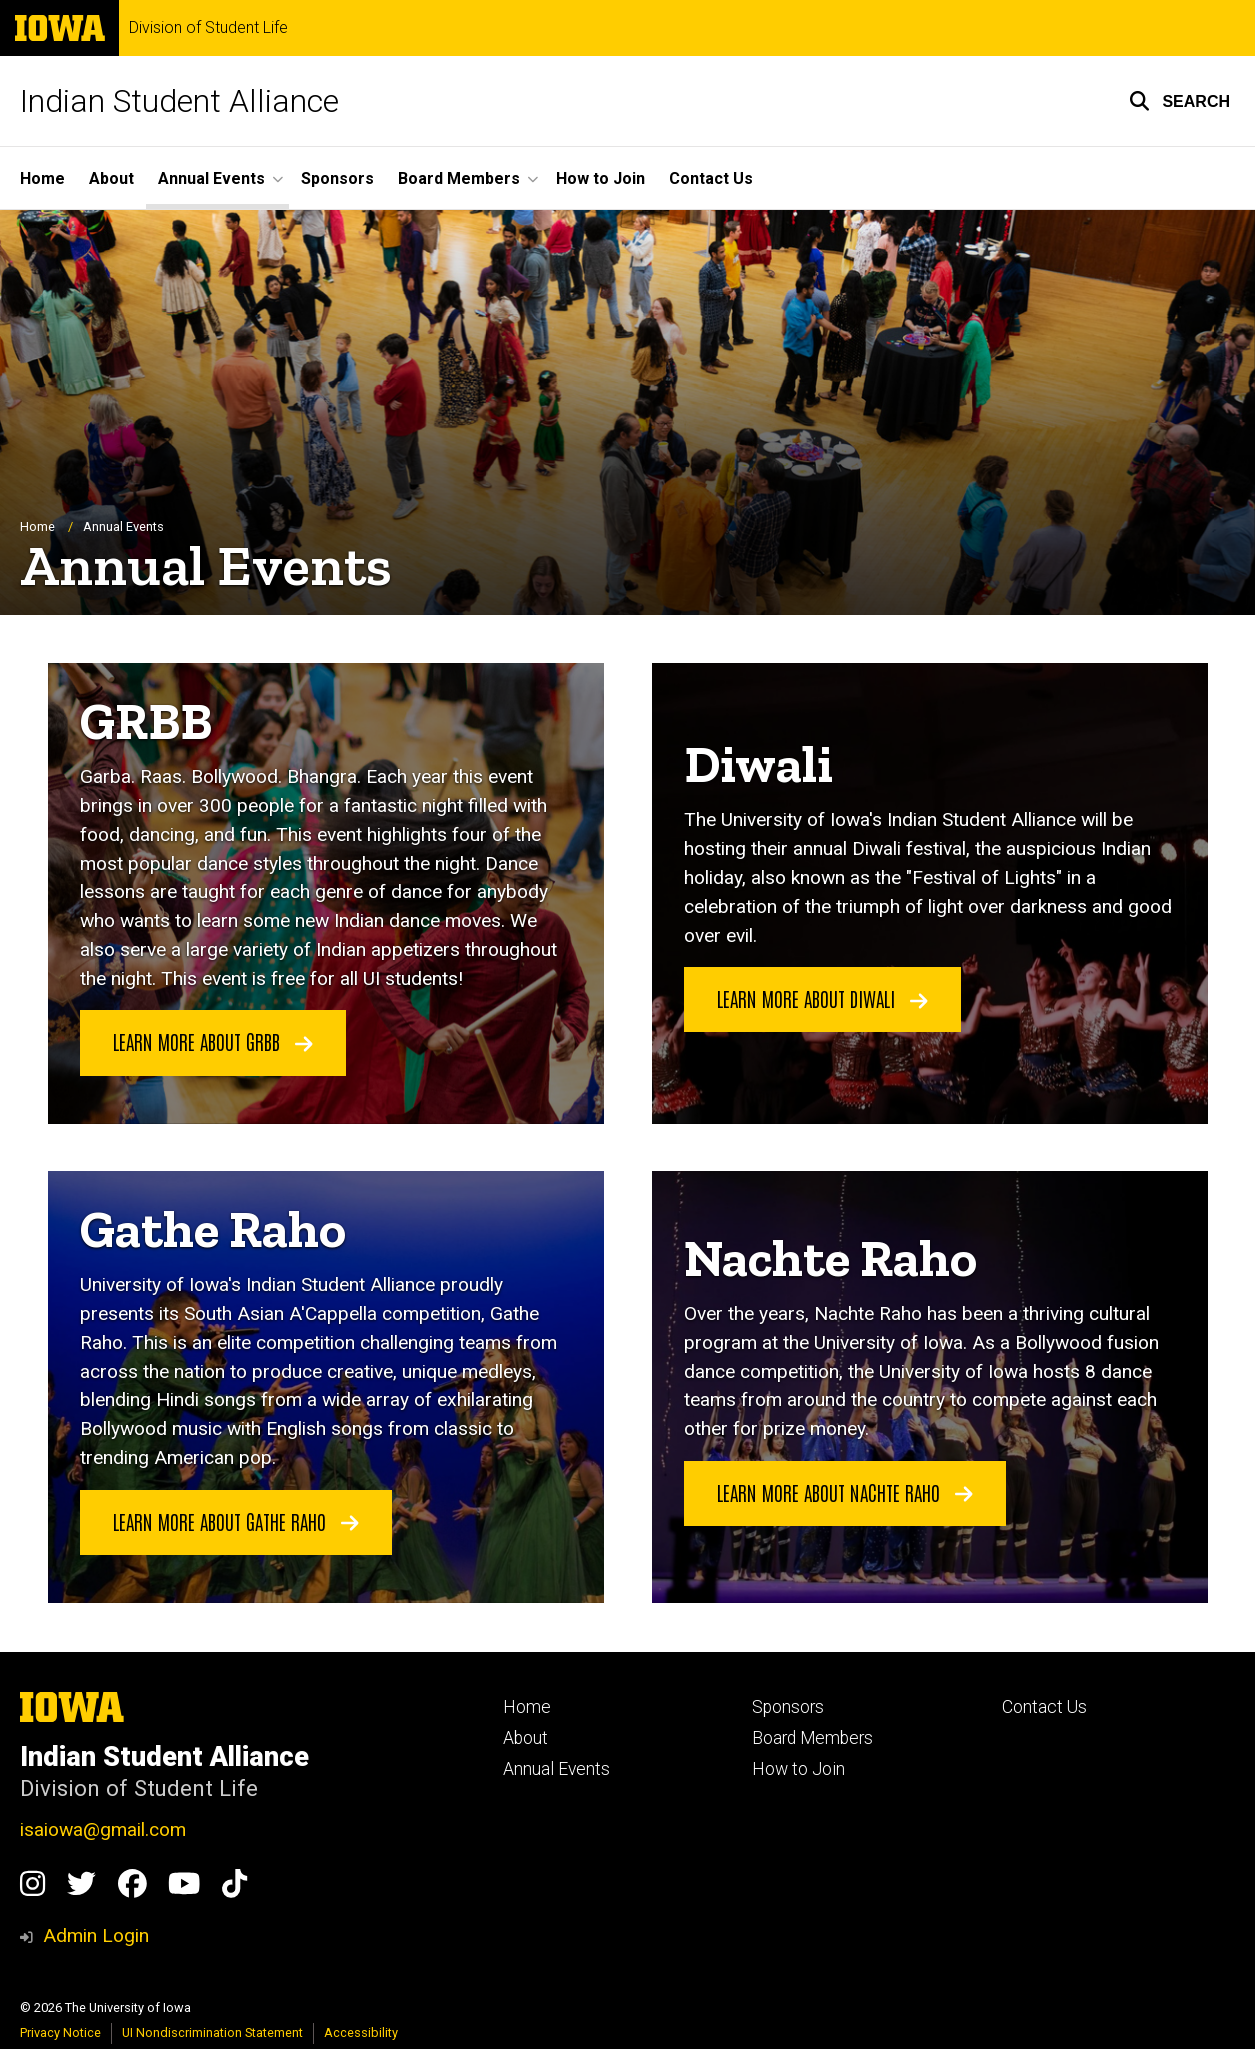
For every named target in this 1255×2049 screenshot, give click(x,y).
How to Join (600, 178)
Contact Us (711, 178)
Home (42, 178)
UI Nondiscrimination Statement (212, 2032)
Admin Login (96, 1935)
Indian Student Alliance (179, 101)
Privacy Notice (60, 2032)
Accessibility (361, 2032)
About (111, 178)
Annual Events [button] (211, 178)
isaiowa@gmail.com (103, 1829)
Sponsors (337, 178)
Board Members (812, 1738)
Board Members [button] (459, 178)
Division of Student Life (208, 28)
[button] (1179, 101)
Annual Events (556, 1769)
